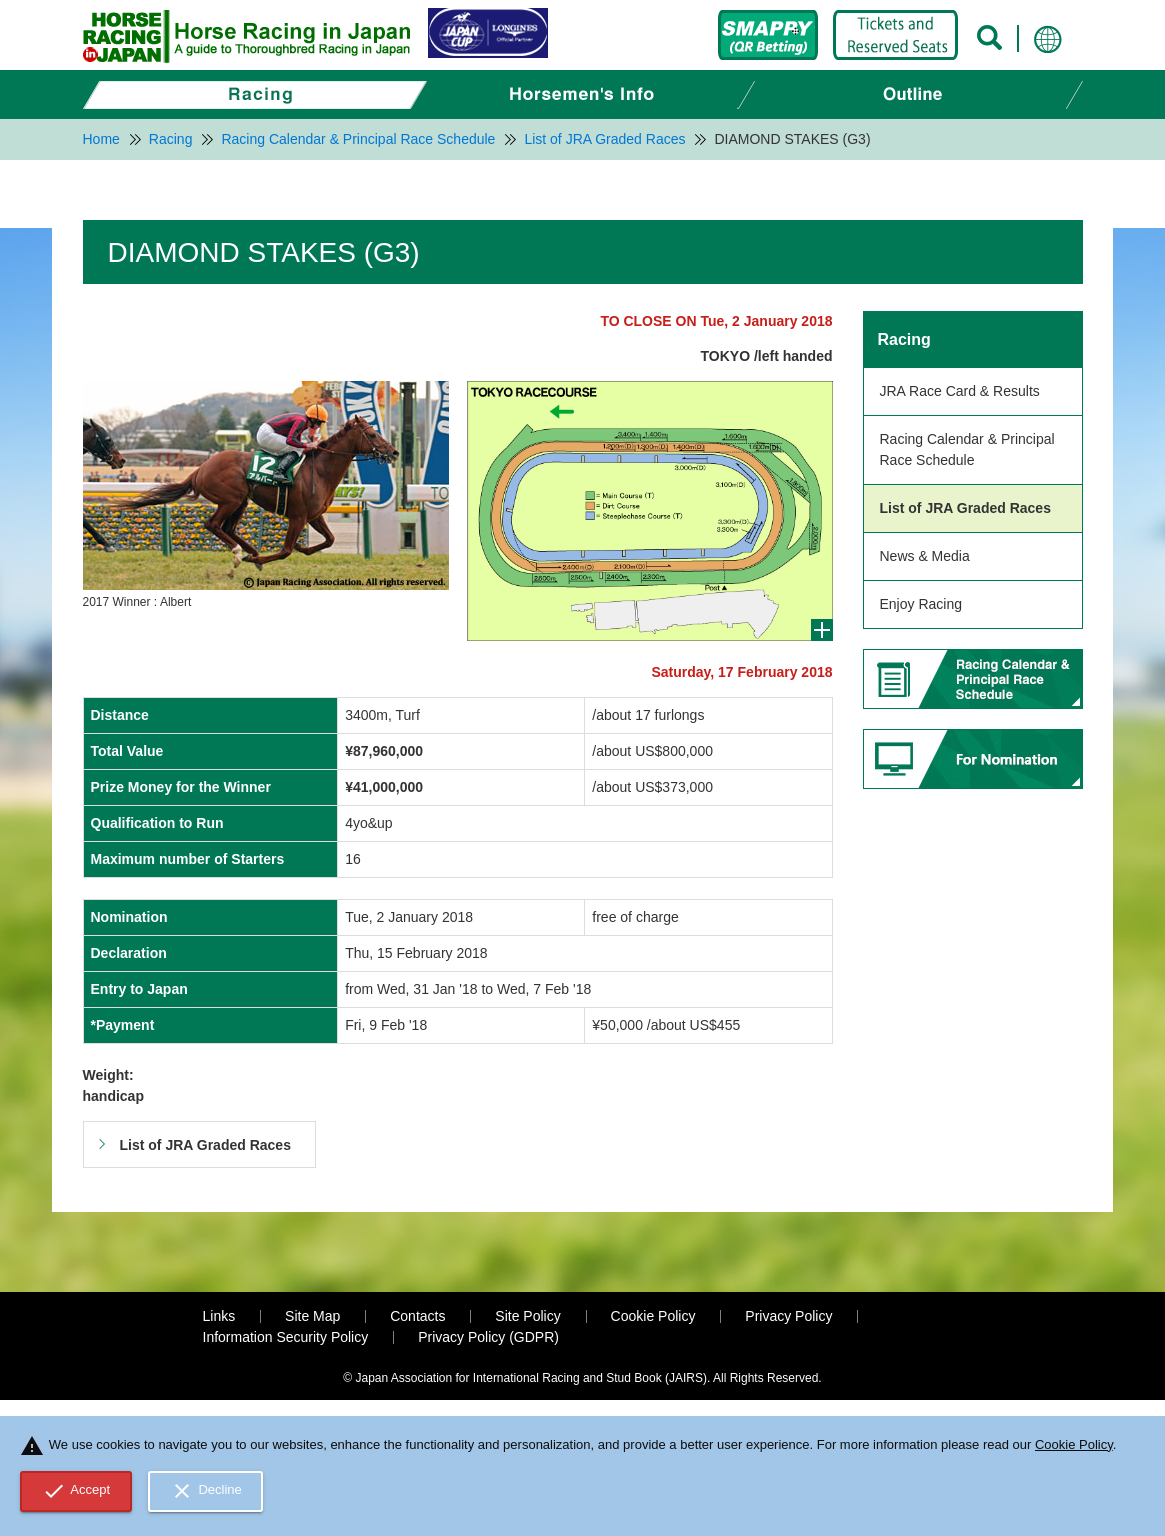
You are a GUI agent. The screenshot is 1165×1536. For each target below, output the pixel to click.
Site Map (312, 1316)
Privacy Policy (788, 1316)
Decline (206, 1491)
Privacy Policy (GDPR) (488, 1337)
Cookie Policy (653, 1316)
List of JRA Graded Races (965, 508)
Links (219, 1316)
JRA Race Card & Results (960, 391)
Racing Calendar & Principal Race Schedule (967, 449)
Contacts (417, 1316)
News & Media (925, 556)
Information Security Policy (286, 1337)
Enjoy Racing (921, 604)
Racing (904, 339)
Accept (76, 1491)
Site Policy (527, 1316)
